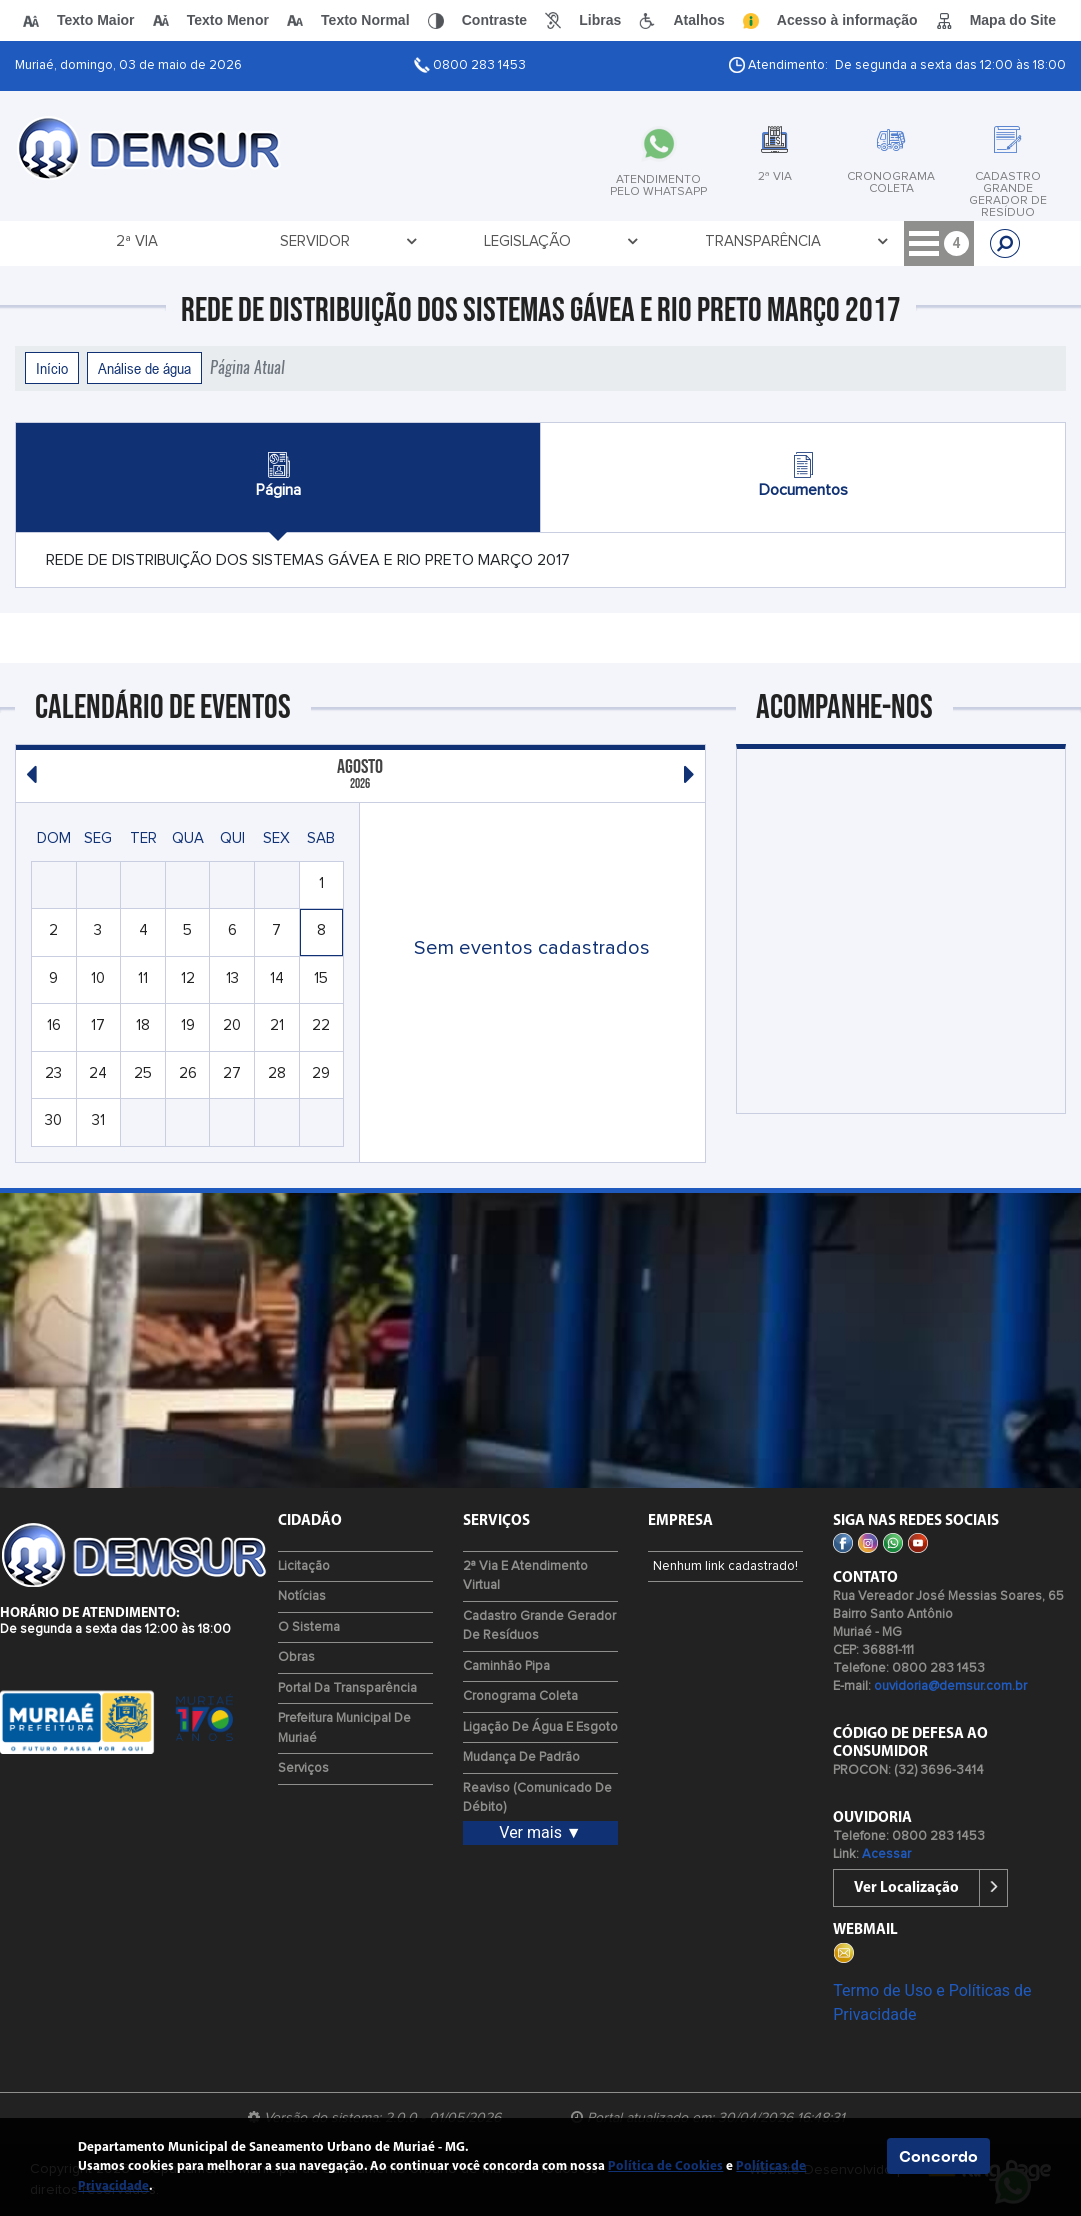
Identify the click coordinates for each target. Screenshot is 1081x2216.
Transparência (466, 241)
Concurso (836, 241)
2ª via (93, 241)
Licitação (607, 241)
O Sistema (309, 1627)
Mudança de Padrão (521, 1757)
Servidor (195, 241)
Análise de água (144, 368)
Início (52, 368)
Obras (296, 1657)
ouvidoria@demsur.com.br (950, 1686)
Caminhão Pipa (506, 1666)
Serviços (303, 1768)
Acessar (886, 1854)
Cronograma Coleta (520, 1696)
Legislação (318, 241)
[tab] (575, 153)
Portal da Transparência (347, 1688)
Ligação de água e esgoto (540, 1727)
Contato (725, 241)
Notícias (302, 1596)
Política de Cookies (665, 2166)
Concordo (938, 2156)
